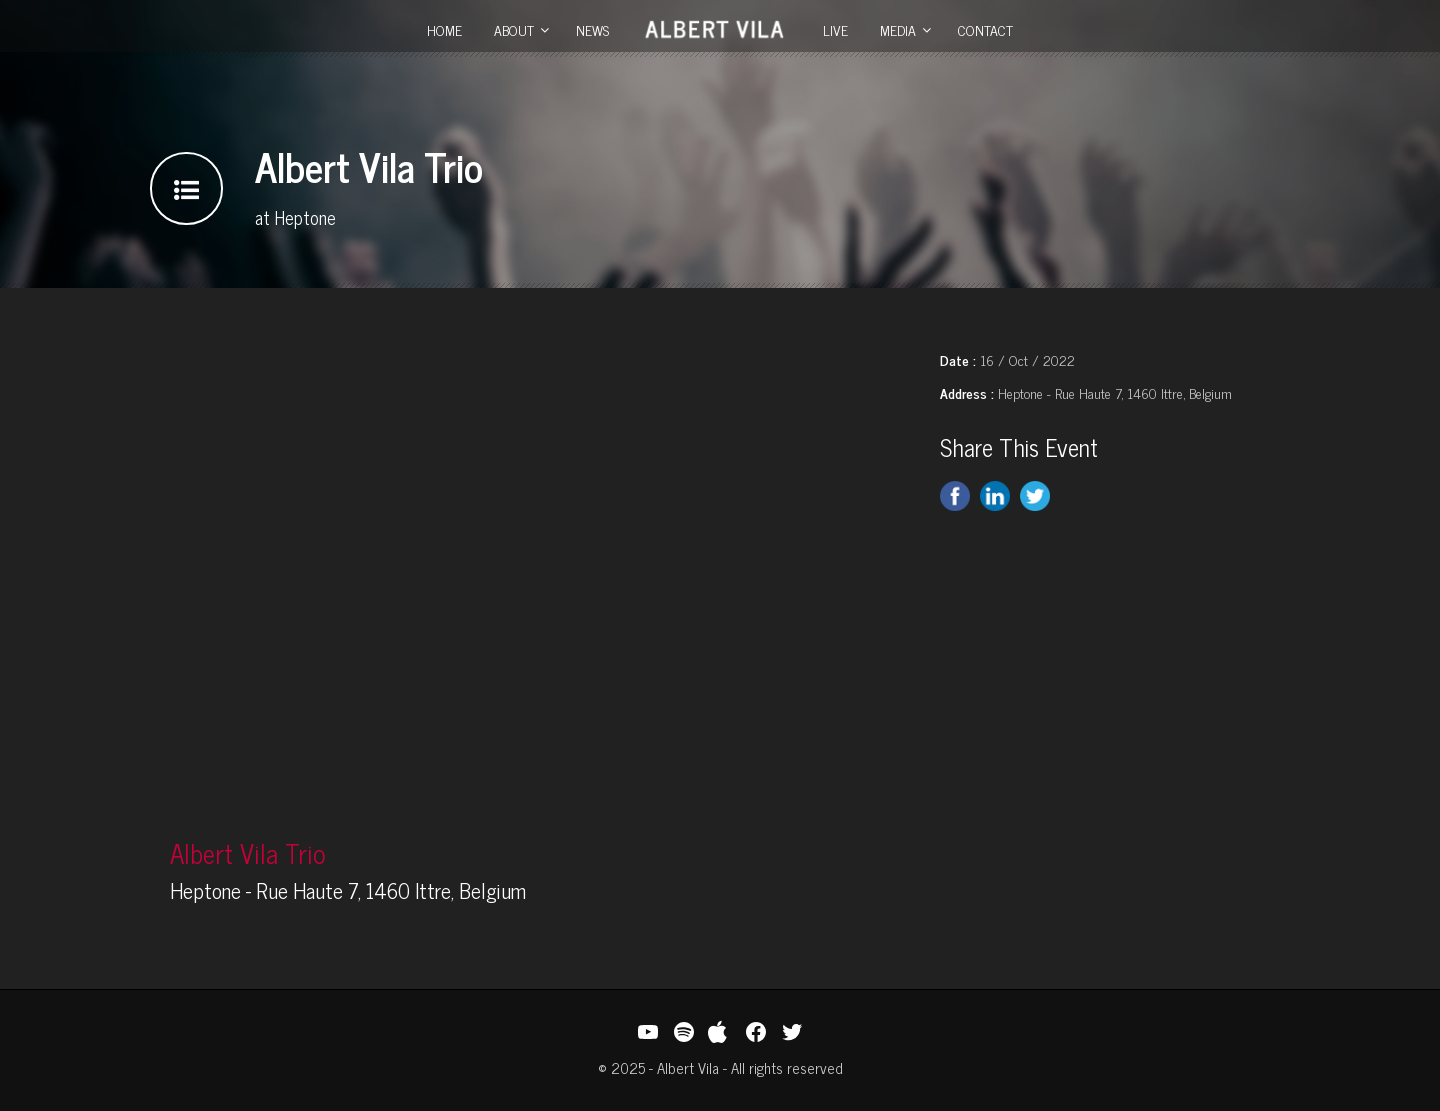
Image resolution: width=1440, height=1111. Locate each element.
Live (835, 29)
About (514, 29)
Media (898, 29)
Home (444, 29)
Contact (985, 29)
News (592, 29)
